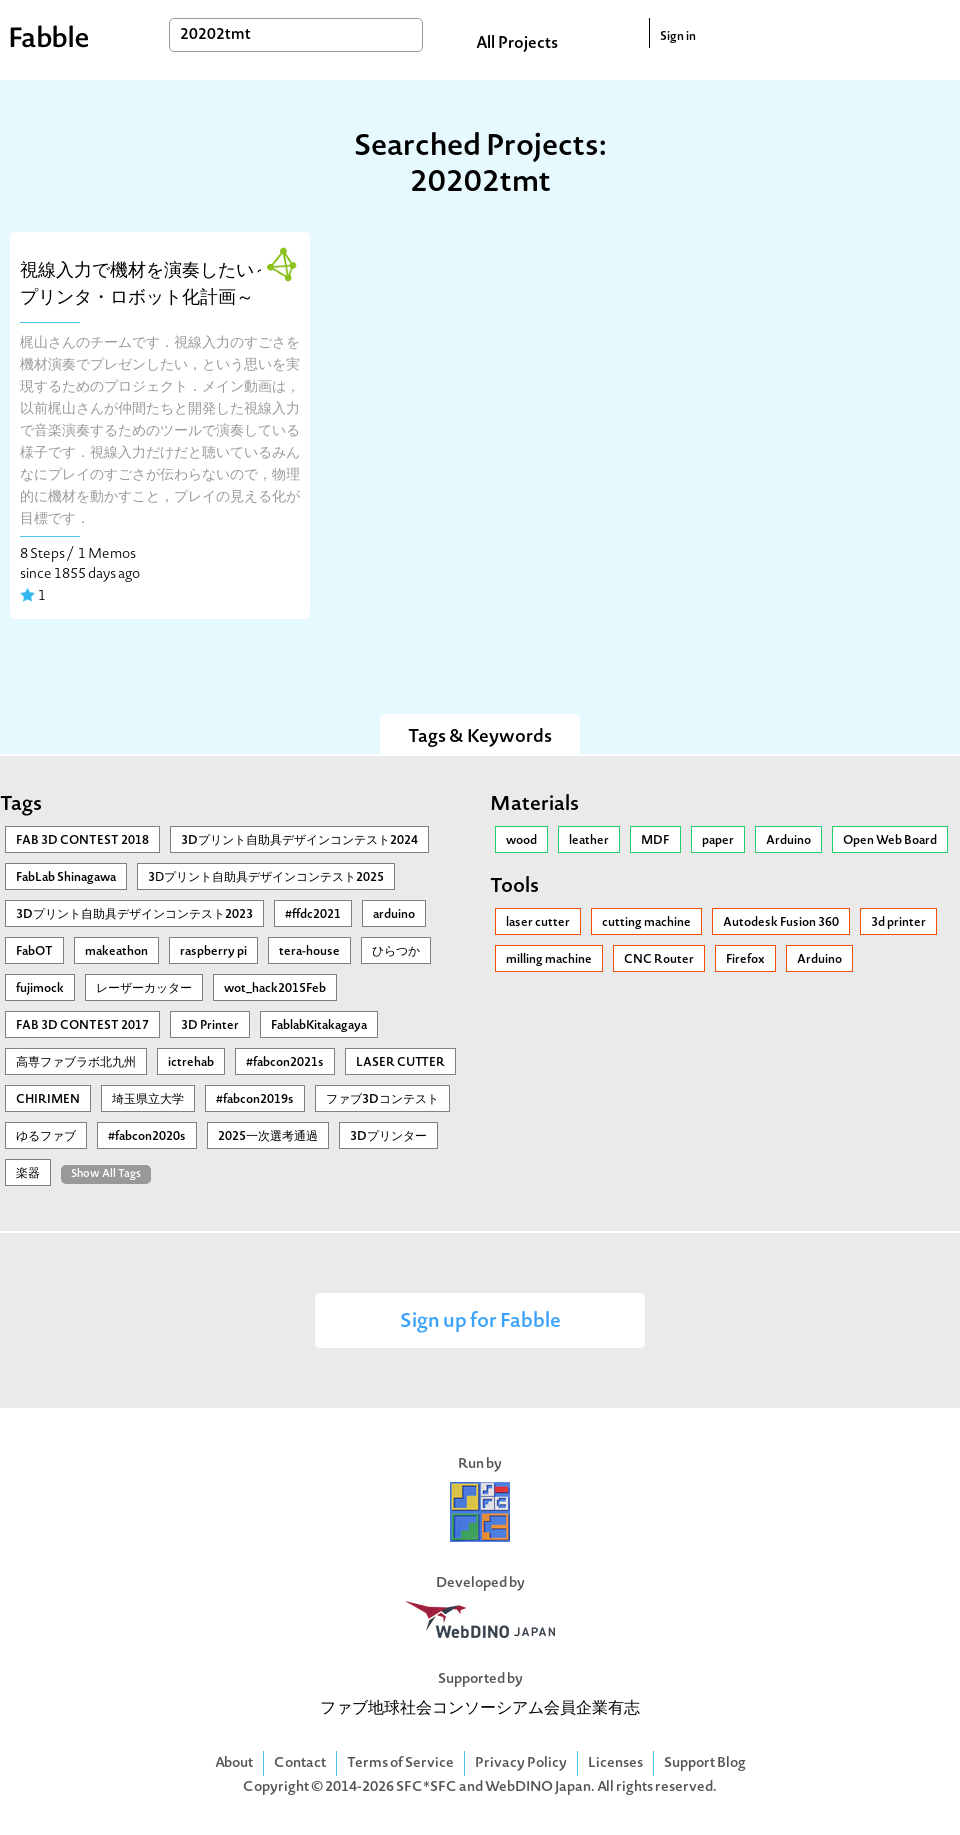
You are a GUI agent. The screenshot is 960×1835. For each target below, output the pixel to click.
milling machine (549, 960)
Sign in (678, 37)
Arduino (788, 841)
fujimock (40, 989)
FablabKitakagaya (319, 1026)
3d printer (898, 923)
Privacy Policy (521, 1763)
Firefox (745, 960)
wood (521, 841)
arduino (394, 915)
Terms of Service (400, 1763)
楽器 (28, 1174)
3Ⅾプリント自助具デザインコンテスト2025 (266, 878)
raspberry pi (213, 952)
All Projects (517, 44)
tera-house (309, 952)
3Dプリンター (388, 1137)
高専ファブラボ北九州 (76, 1063)
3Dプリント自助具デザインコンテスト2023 (134, 915)
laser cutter (538, 923)
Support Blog (705, 1763)
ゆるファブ (46, 1137)
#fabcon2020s (147, 1137)
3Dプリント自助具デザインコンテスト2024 (299, 841)
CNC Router (659, 960)
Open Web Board (890, 841)
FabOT (34, 952)
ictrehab (191, 1063)
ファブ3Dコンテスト (382, 1100)
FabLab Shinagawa (66, 878)
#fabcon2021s (285, 1063)
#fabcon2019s (255, 1100)
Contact (300, 1763)
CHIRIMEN (48, 1100)
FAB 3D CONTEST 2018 (82, 841)
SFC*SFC (426, 1787)
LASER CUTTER (400, 1063)
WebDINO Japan (538, 1787)
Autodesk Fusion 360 (781, 923)
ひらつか (396, 952)
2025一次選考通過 (268, 1137)
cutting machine (646, 923)
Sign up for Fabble (480, 1322)
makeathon (116, 952)
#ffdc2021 (313, 915)
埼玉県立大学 (148, 1100)
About (234, 1763)
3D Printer (210, 1026)
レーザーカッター (144, 989)
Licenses (615, 1763)
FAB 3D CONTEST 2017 (82, 1026)
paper (718, 841)
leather (589, 841)
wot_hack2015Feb (275, 989)
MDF (655, 841)
